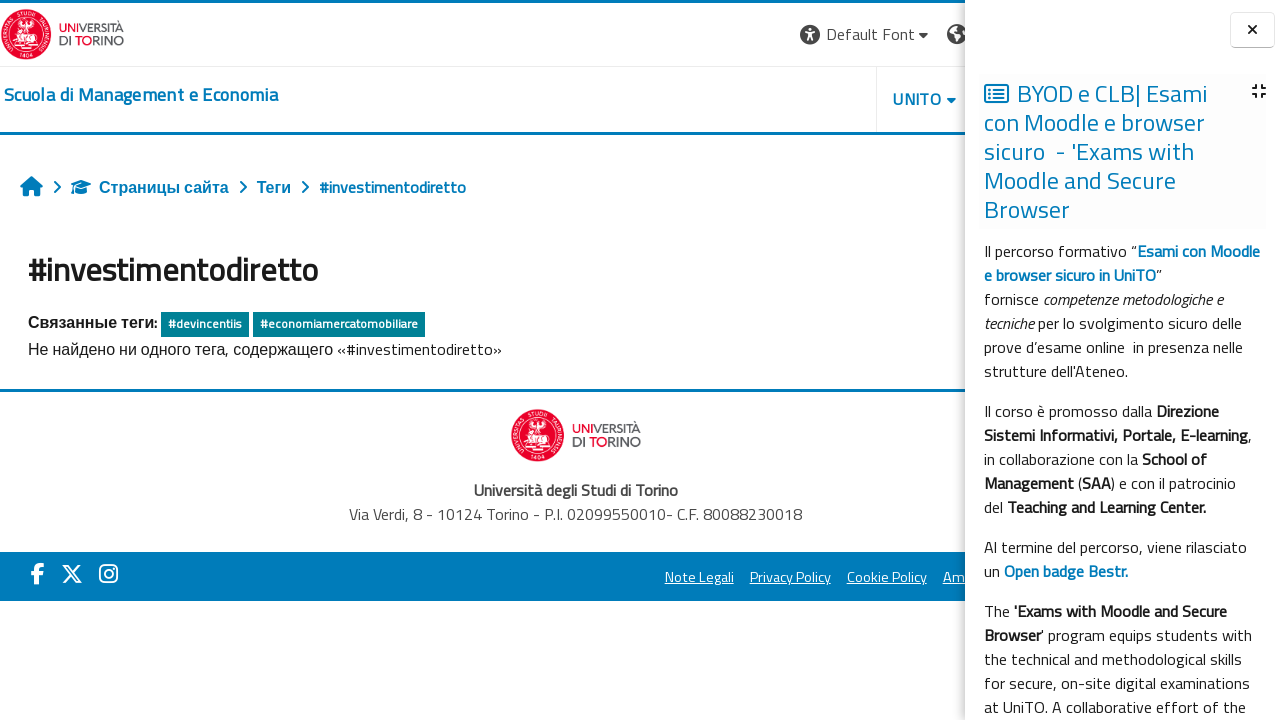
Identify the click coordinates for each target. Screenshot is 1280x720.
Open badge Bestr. (1066, 571)
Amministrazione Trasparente (849, 577)
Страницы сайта (150, 187)
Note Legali (512, 577)
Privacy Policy (603, 577)
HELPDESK (844, 99)
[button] (679, 34)
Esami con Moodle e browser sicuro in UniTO (1122, 263)
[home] (141, 95)
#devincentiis (204, 323)
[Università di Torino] (62, 32)
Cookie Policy (700, 577)
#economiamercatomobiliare (339, 323)
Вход (931, 34)
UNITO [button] (731, 99)
